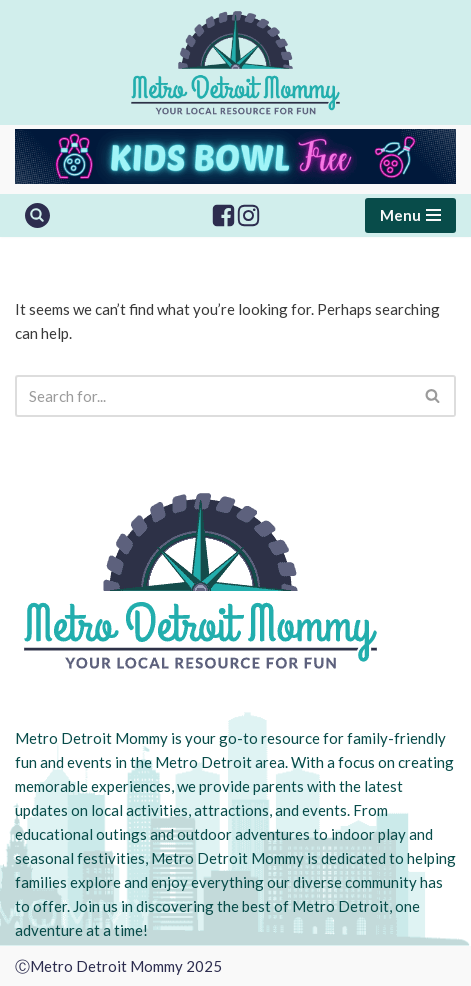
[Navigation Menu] (410, 215)
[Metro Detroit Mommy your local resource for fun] (235, 62)
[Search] (37, 215)
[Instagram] (248, 215)
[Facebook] (223, 215)
